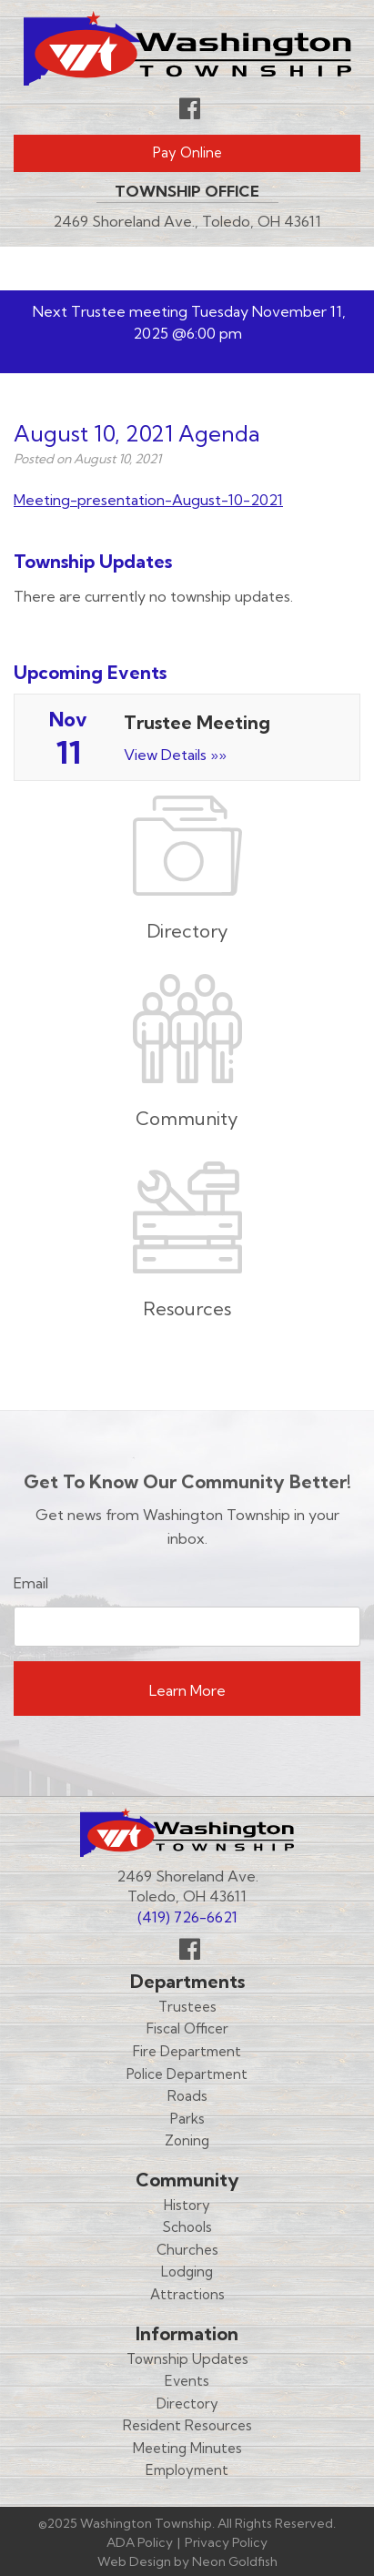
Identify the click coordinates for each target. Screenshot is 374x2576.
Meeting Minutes (187, 2448)
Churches (187, 2249)
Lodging (187, 2271)
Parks (187, 2118)
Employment (187, 2470)
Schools (187, 2227)
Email (31, 1583)
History (187, 2205)
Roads (187, 2095)
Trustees (187, 2006)
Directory (187, 2403)
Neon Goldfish (235, 2561)
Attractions (187, 2294)
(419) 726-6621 (187, 1917)
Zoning (187, 2140)
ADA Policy (139, 2542)
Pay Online (187, 152)
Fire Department (187, 2051)
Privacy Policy (226, 2542)
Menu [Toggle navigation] (306, 268)
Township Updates (187, 2359)
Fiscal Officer (187, 2028)
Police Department (187, 2074)
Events (187, 2380)
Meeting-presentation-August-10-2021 (148, 500)
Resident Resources (187, 2425)
